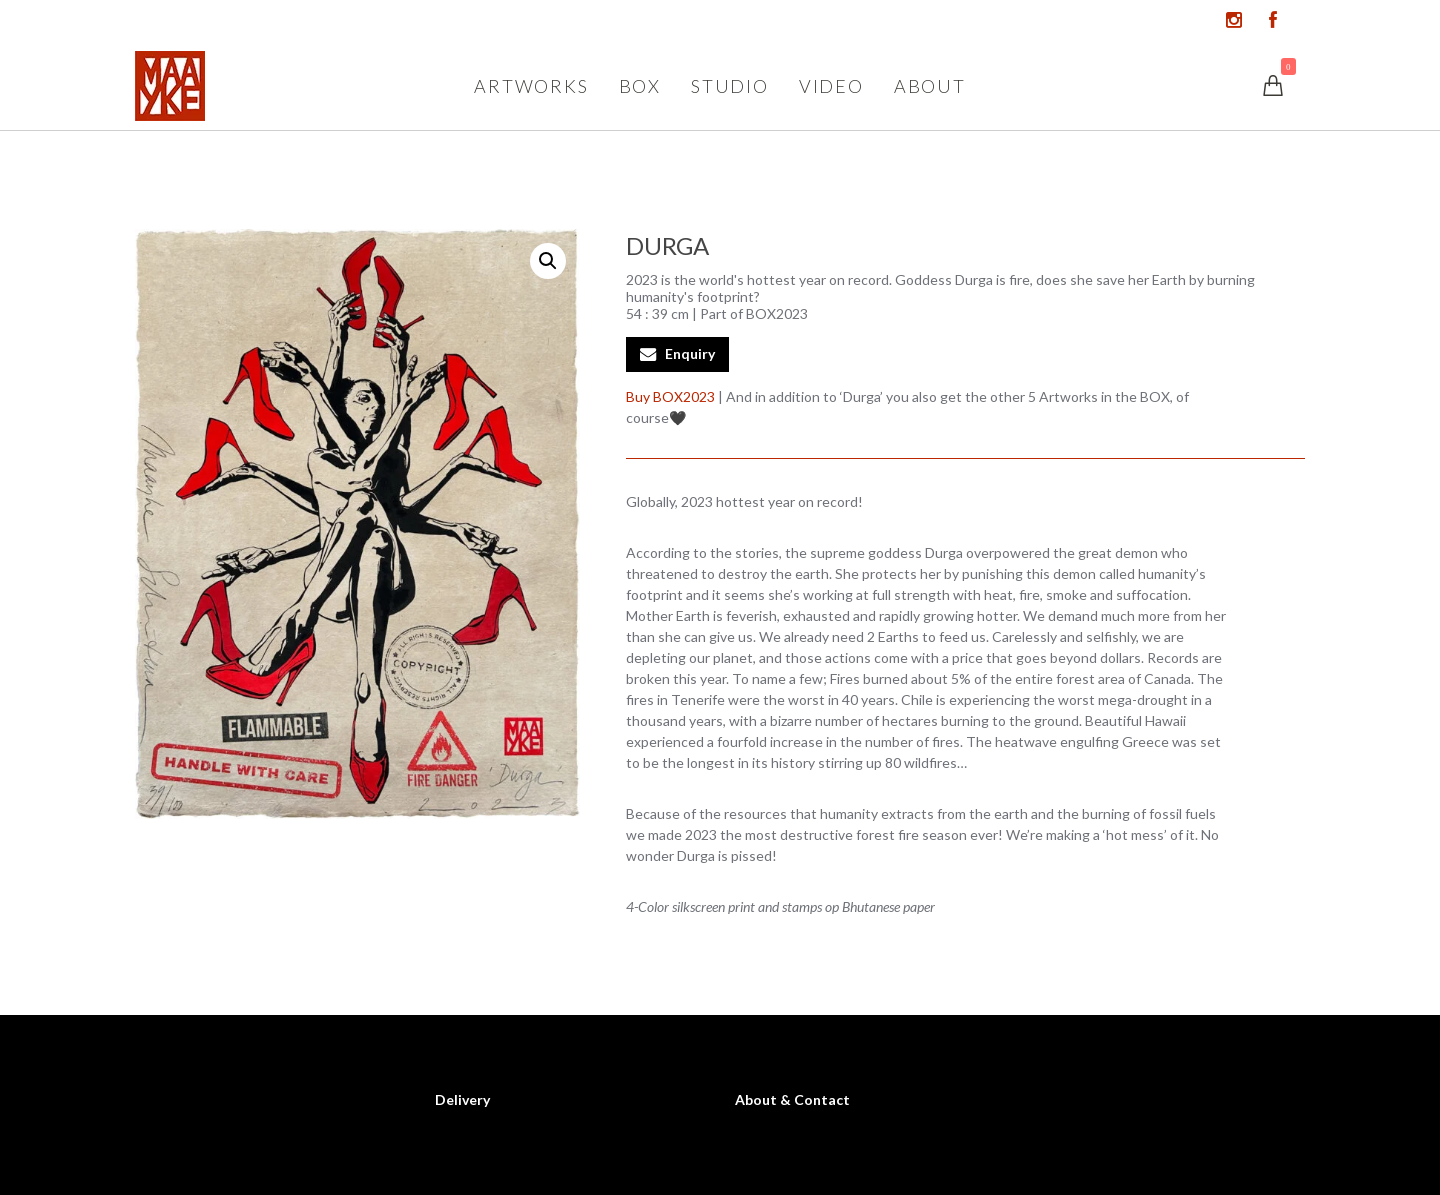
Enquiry (690, 353)
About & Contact (792, 1099)
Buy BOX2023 (670, 396)
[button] (548, 261)
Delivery (462, 1099)
